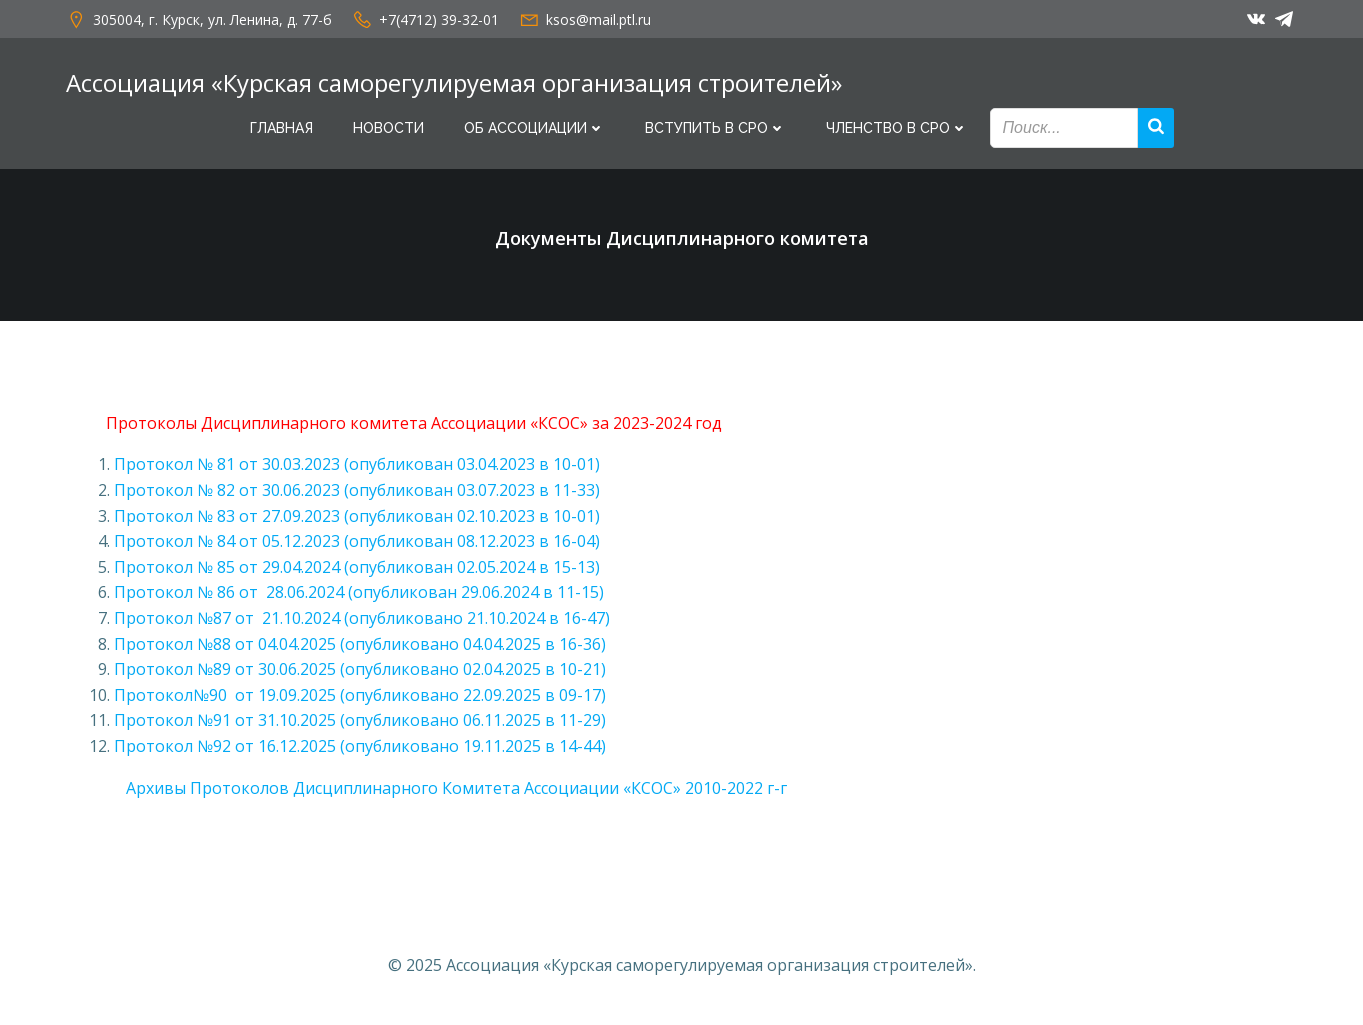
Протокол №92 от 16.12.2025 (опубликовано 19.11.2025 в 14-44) (360, 746)
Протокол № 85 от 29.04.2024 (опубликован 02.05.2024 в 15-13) (357, 567)
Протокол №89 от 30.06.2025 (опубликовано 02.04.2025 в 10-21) (360, 669)
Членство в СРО (897, 128)
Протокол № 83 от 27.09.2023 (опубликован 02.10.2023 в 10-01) (357, 516)
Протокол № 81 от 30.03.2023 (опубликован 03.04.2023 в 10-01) (357, 464)
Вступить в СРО (715, 128)
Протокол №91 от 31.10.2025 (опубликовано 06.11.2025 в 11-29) (360, 720)
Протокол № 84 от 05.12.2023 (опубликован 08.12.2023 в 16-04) (357, 541)
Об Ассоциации (534, 128)
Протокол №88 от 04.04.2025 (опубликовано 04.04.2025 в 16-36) (360, 644)
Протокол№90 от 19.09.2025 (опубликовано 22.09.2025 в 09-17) (360, 695)
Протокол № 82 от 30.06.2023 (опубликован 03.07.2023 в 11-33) (357, 490)
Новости (388, 128)
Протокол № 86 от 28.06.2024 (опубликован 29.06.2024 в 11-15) (359, 592)
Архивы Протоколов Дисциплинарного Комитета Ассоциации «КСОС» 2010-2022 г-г (446, 788)
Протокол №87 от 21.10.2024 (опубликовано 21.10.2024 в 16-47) (362, 618)
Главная (281, 128)
